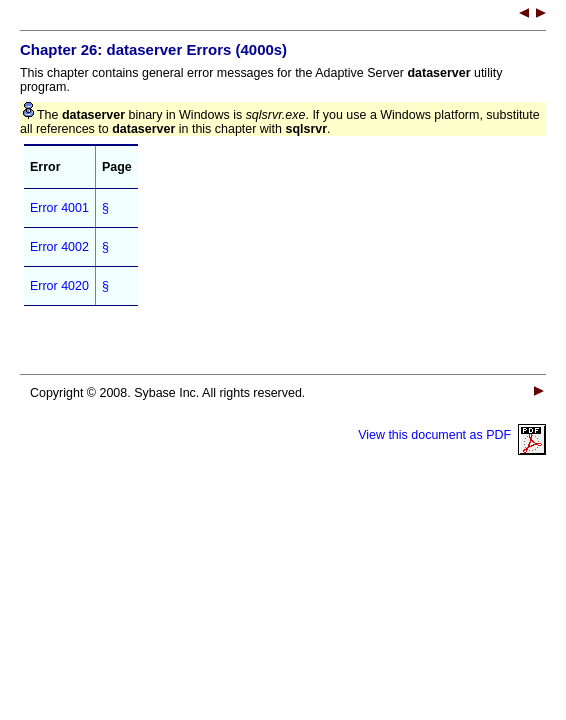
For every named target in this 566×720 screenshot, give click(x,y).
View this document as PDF (452, 435)
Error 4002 (59, 247)
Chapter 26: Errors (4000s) (153, 49)
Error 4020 (59, 286)
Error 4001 (59, 208)
